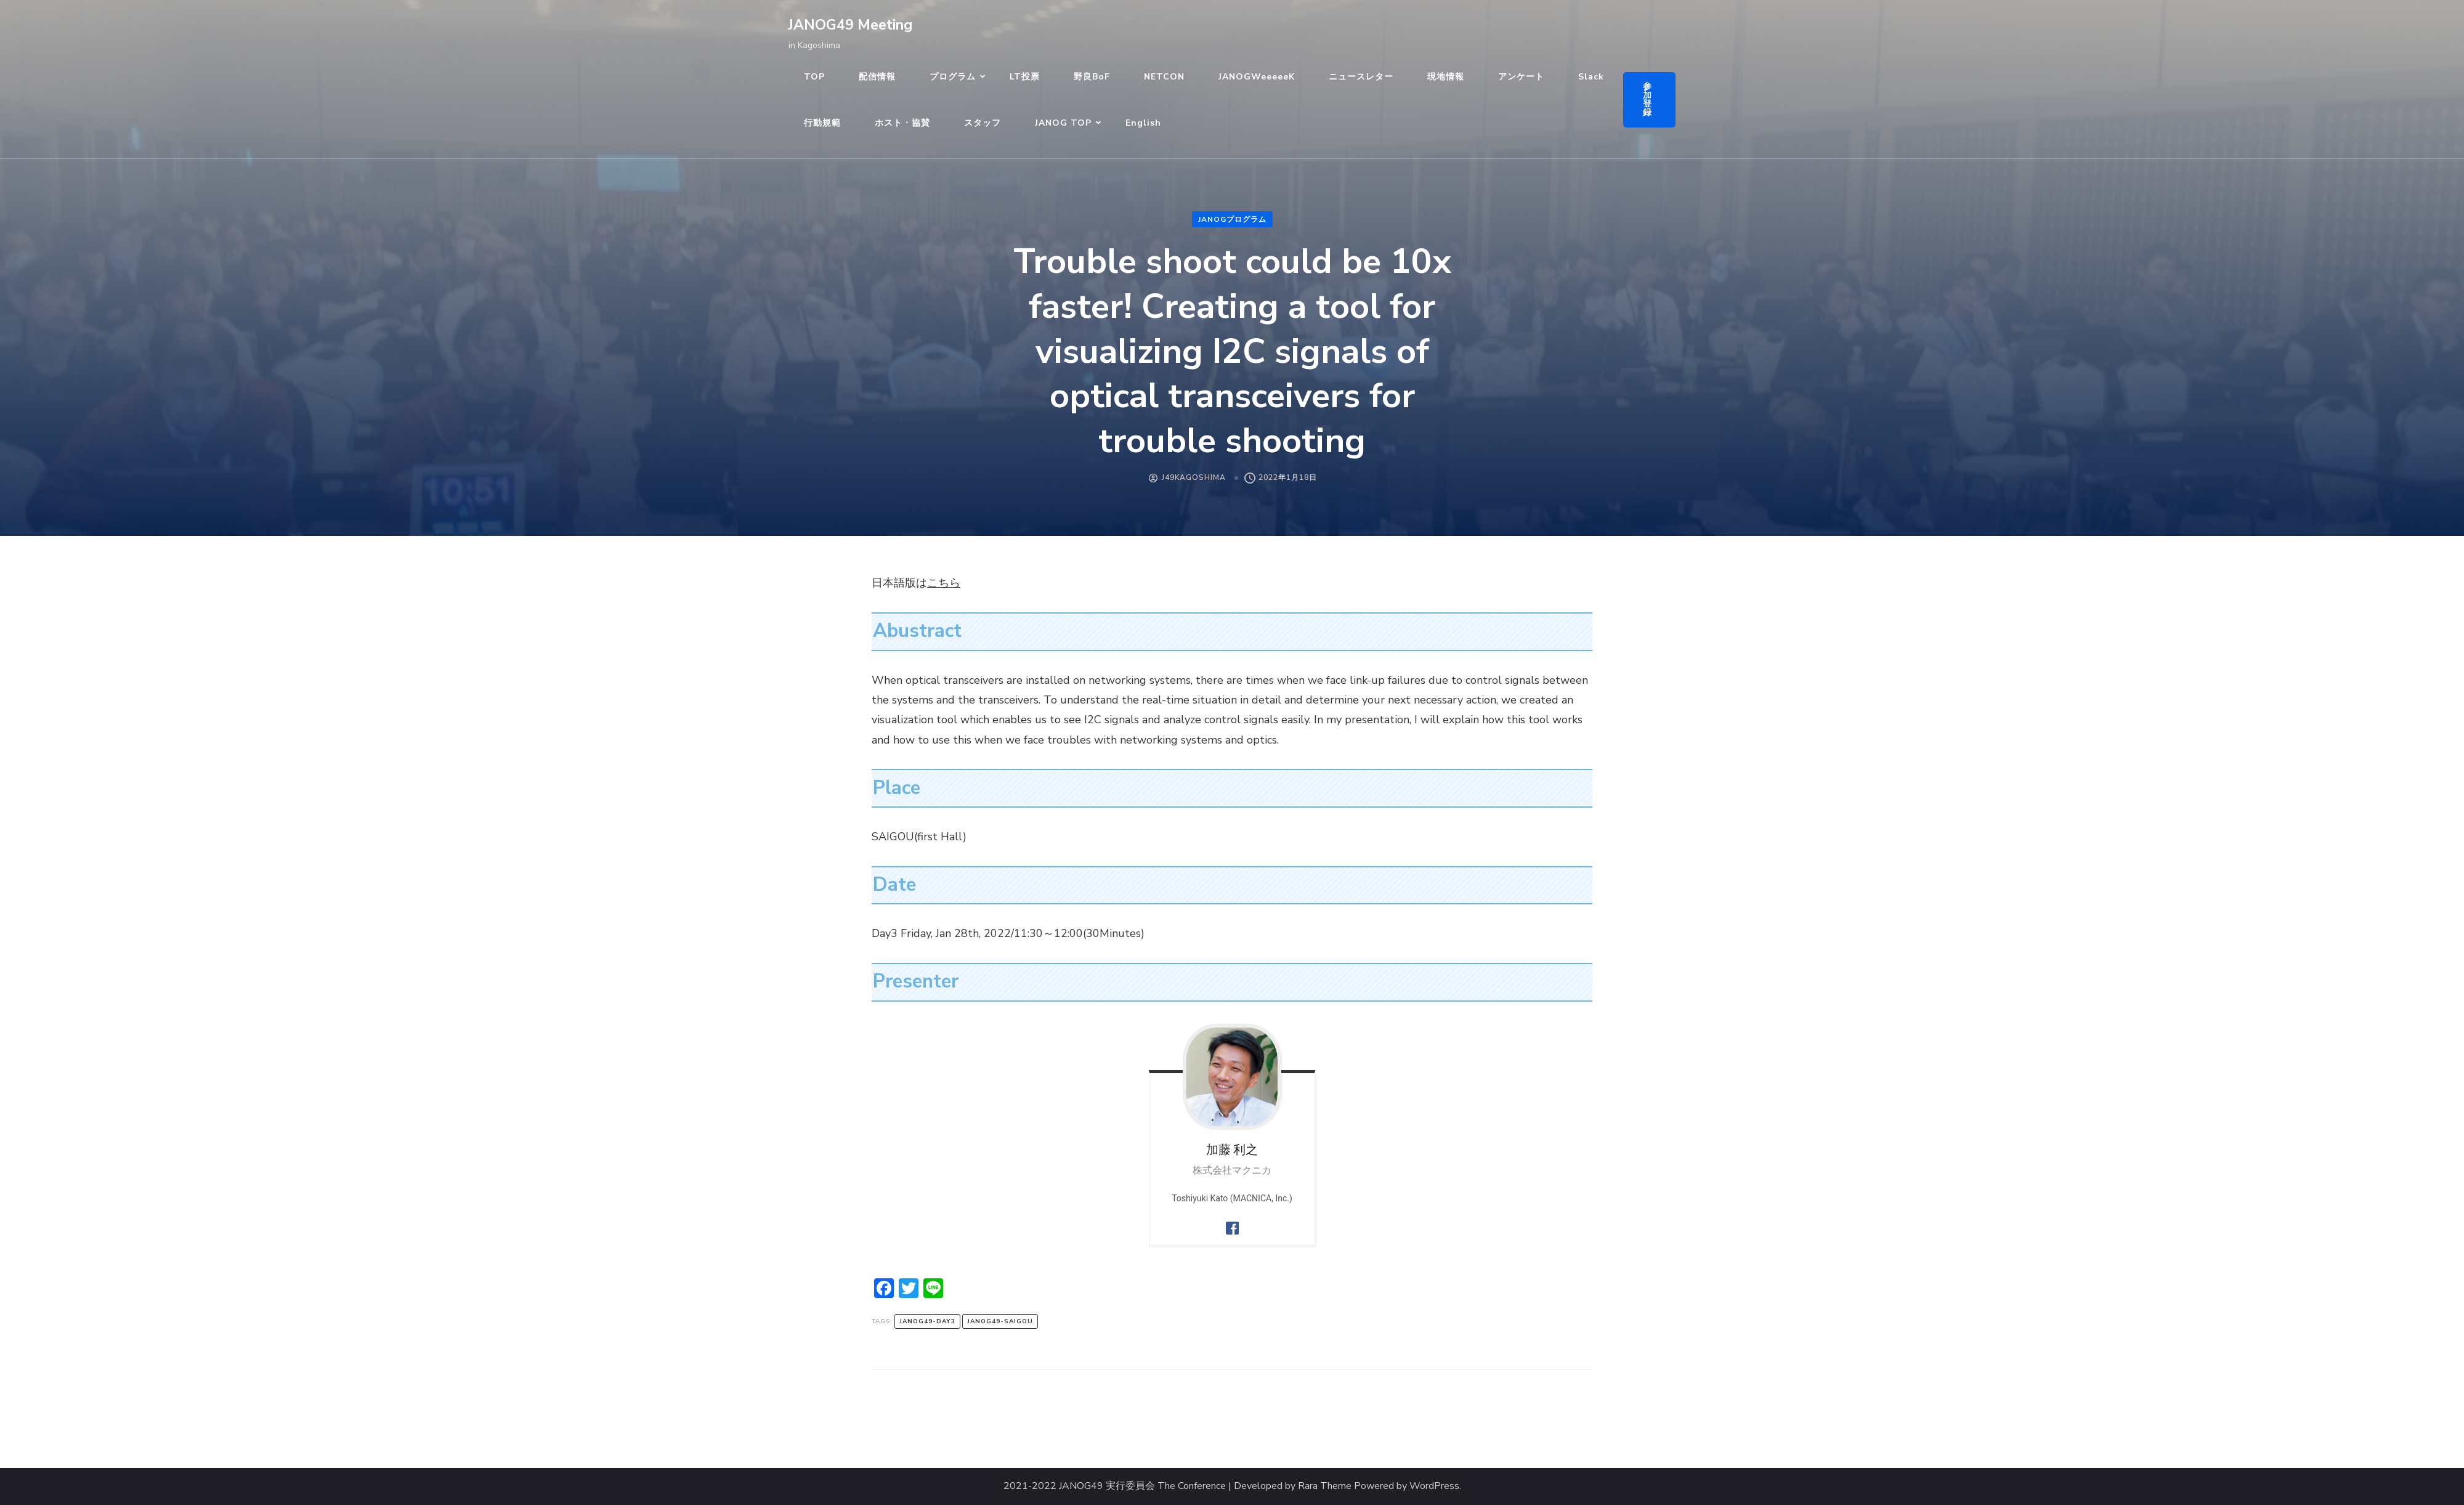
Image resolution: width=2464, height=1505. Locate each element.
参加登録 (1647, 99)
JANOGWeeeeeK (1256, 77)
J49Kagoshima (1194, 477)
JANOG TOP (1063, 123)
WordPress (1434, 1486)
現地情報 (1445, 77)
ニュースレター (1361, 77)
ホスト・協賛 (902, 123)
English (1143, 123)
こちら (943, 582)
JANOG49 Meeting (850, 24)
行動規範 (822, 123)
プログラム (953, 77)
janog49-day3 (927, 1321)
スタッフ (982, 123)
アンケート (1521, 77)
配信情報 (877, 77)
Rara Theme (1325, 1486)
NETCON (1164, 77)
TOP (814, 77)
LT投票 (1025, 77)
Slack (1591, 77)
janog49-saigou (1000, 1321)
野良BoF (1092, 77)
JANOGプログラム (1232, 219)
